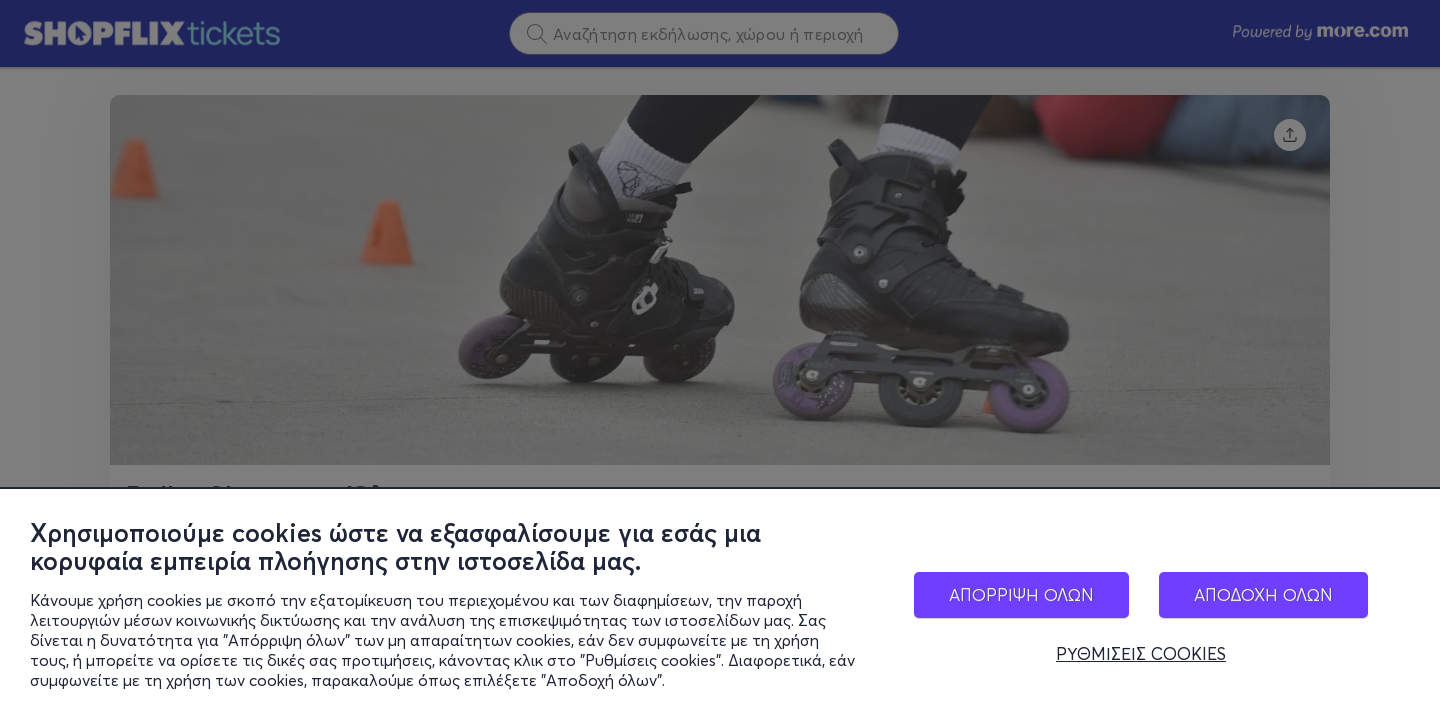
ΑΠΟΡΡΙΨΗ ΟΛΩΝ (1021, 594)
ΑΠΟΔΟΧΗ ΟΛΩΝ (1263, 594)
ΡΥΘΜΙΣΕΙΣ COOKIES (1141, 654)
